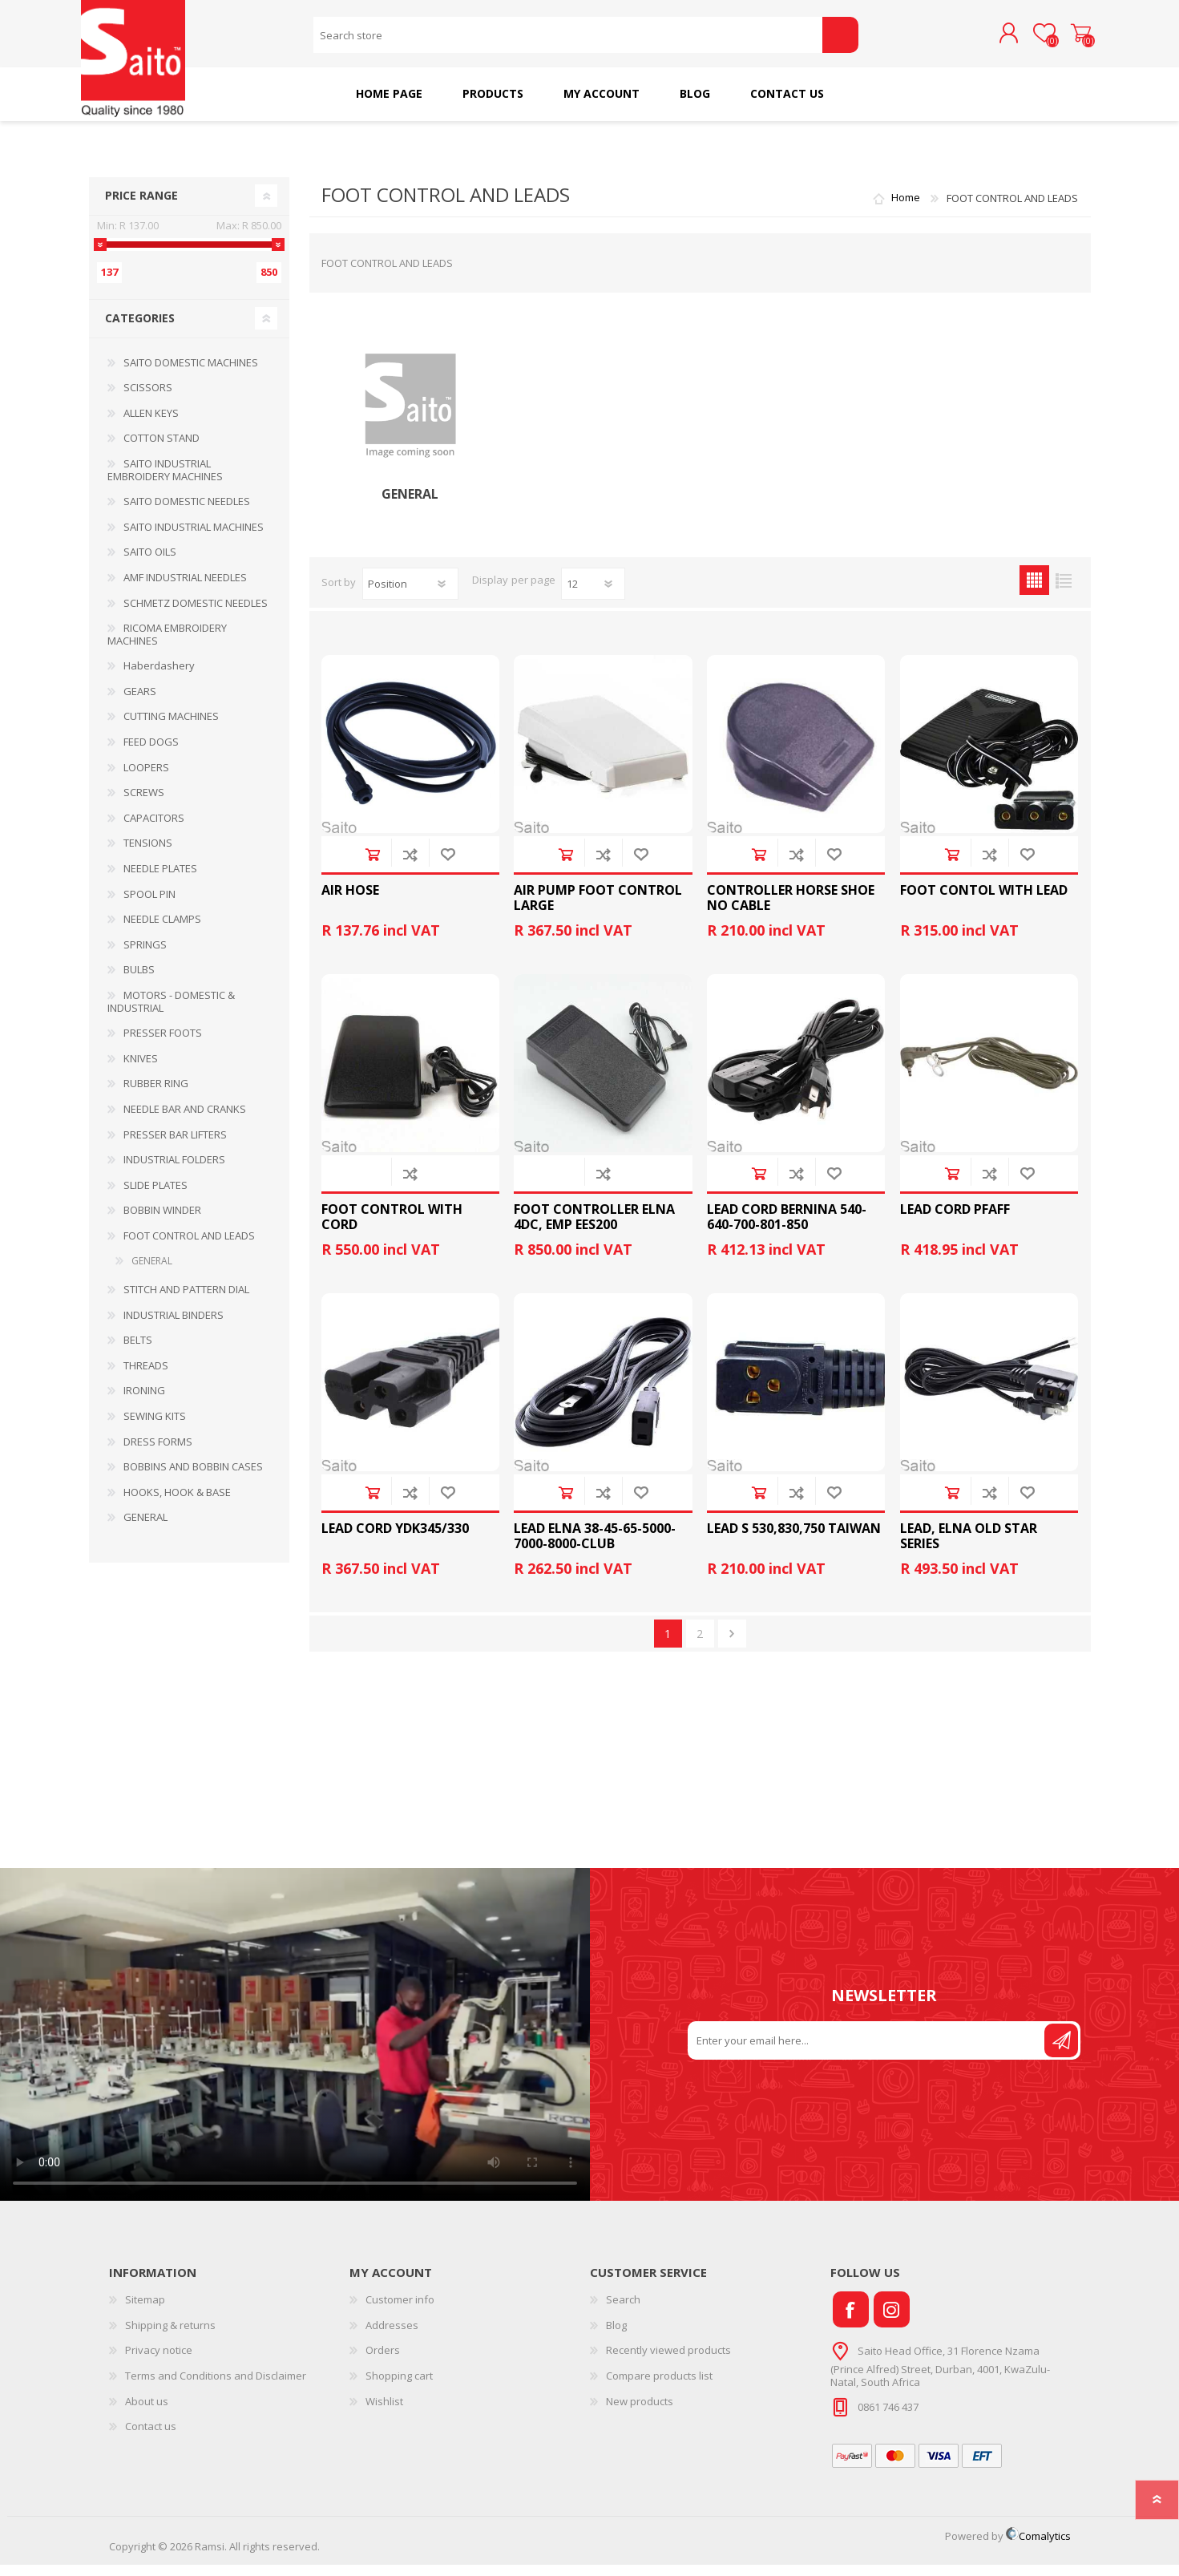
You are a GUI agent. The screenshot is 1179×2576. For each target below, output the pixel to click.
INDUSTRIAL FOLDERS (174, 1170)
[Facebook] (851, 2321)
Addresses (391, 2336)
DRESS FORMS (157, 1453)
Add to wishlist (447, 865)
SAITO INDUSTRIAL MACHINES (193, 538)
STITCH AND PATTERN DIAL (186, 1300)
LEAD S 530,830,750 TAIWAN (794, 1539)
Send (1061, 2051)
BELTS (137, 1351)
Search (840, 40)
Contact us (150, 2437)
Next (732, 1645)
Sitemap (145, 2310)
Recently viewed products (668, 2361)
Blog (616, 2336)
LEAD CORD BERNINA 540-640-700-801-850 (786, 1228)
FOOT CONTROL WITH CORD (391, 1228)
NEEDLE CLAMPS (162, 930)
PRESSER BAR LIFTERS (175, 1145)
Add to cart (372, 865)
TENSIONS (147, 854)
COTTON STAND (161, 449)
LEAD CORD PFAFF (955, 1220)
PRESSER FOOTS (162, 1044)
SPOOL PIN (149, 905)
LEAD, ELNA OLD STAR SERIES (968, 1547)
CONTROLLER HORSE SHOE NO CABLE (790, 909)
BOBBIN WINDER (162, 1221)
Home (905, 209)
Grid (1034, 591)
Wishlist (384, 2412)
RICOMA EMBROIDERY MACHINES (167, 645)
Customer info (399, 2310)
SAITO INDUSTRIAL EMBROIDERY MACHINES (165, 481)
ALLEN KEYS (151, 424)
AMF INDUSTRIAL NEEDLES (185, 588)
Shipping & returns (170, 2336)
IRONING (144, 1401)
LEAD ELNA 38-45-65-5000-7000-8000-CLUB (595, 1547)
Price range (141, 206)
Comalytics (1038, 2547)
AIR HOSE (350, 901)
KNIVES (140, 1069)
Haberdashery (159, 676)
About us (146, 2412)
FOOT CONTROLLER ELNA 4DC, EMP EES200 (594, 1228)
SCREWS (143, 803)
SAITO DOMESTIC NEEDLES (186, 512)
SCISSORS (147, 398)
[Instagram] (892, 2321)
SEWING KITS (154, 1427)
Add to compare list (410, 865)
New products (639, 2412)
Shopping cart (1073, 39)
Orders (382, 2361)
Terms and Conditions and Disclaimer (215, 2387)
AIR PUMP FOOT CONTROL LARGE (598, 909)
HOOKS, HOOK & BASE (177, 1503)
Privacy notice (158, 2361)
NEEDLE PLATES (160, 879)
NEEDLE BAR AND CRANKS (184, 1120)
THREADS (145, 1376)
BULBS (139, 980)
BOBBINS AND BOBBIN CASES (193, 1477)
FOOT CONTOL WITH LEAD (984, 901)
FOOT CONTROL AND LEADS (189, 1246)
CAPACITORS (153, 829)
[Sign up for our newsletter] (867, 2051)
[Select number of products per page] (593, 595)
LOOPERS (146, 778)
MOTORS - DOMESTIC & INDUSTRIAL (171, 1012)
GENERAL (410, 505)
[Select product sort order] (410, 595)
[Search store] (567, 40)
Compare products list (659, 2387)
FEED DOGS (151, 753)
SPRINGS (145, 955)
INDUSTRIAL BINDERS (173, 1326)
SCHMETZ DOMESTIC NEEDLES (195, 614)
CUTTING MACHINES (171, 727)
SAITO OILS (149, 563)
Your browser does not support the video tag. (295, 2045)
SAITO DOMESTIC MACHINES (190, 373)
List (1064, 591)
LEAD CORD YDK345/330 (395, 1539)
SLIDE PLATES (155, 1196)
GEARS (139, 702)
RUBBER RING (155, 1094)
